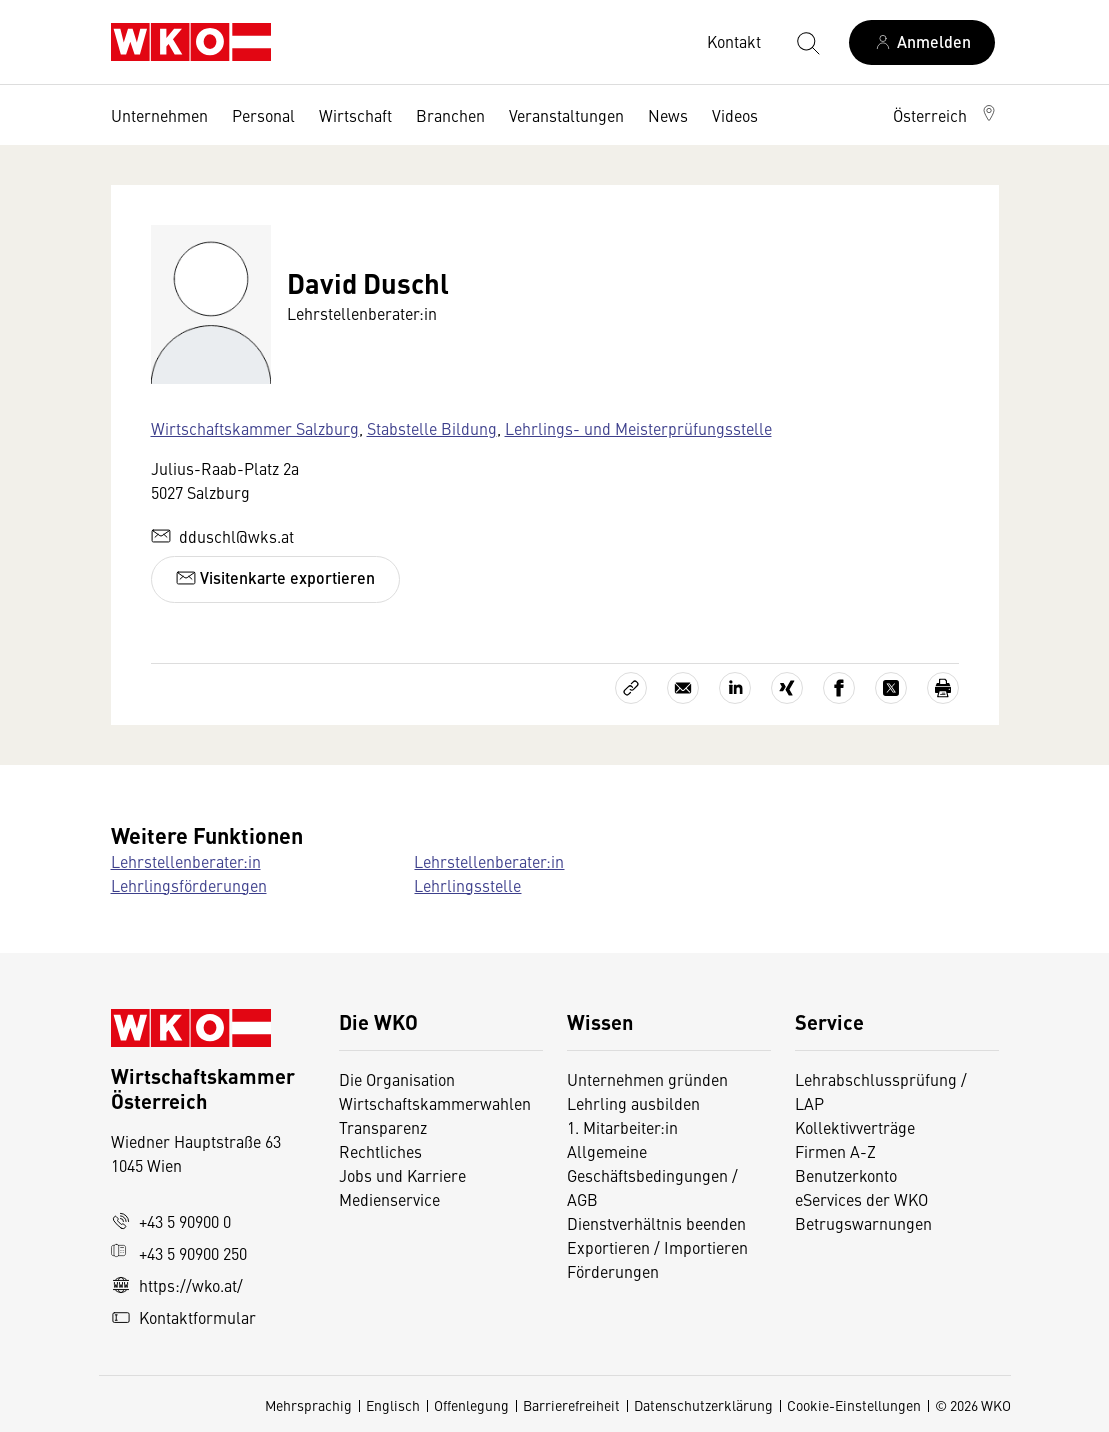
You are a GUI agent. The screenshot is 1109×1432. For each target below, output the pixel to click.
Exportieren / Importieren (657, 1247)
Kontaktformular (183, 1317)
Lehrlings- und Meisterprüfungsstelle (638, 428)
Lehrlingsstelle (467, 885)
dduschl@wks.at (222, 536)
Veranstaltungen (566, 115)
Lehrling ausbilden (633, 1103)
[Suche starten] (807, 42)
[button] (946, 115)
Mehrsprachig (308, 1405)
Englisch (393, 1405)
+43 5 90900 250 (179, 1253)
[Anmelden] (922, 42)
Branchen (450, 115)
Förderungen (613, 1271)
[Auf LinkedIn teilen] (735, 688)
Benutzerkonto (846, 1175)
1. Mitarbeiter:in (622, 1127)
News (668, 115)
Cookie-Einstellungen (854, 1405)
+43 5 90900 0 (171, 1221)
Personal (263, 115)
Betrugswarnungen (865, 1223)
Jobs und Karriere (402, 1175)
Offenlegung (471, 1405)
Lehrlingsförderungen (189, 885)
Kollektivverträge (855, 1127)
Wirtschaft (355, 115)
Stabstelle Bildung (432, 428)
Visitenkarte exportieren (275, 577)
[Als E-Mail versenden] (683, 688)
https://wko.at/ (177, 1285)
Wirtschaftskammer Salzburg (255, 428)
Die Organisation (397, 1079)
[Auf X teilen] (891, 688)
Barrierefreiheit (571, 1405)
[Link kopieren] (631, 688)
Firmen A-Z (835, 1151)
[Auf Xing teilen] (787, 688)
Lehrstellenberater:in (186, 861)
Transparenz (383, 1127)
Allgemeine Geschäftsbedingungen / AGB (652, 1175)
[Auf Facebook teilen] (839, 688)
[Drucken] (943, 688)
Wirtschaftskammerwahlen (435, 1103)
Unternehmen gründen (647, 1079)
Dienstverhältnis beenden (656, 1223)
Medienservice (389, 1199)
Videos (735, 115)
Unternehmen (159, 115)
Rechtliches (380, 1151)
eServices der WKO (861, 1199)
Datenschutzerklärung (703, 1405)
